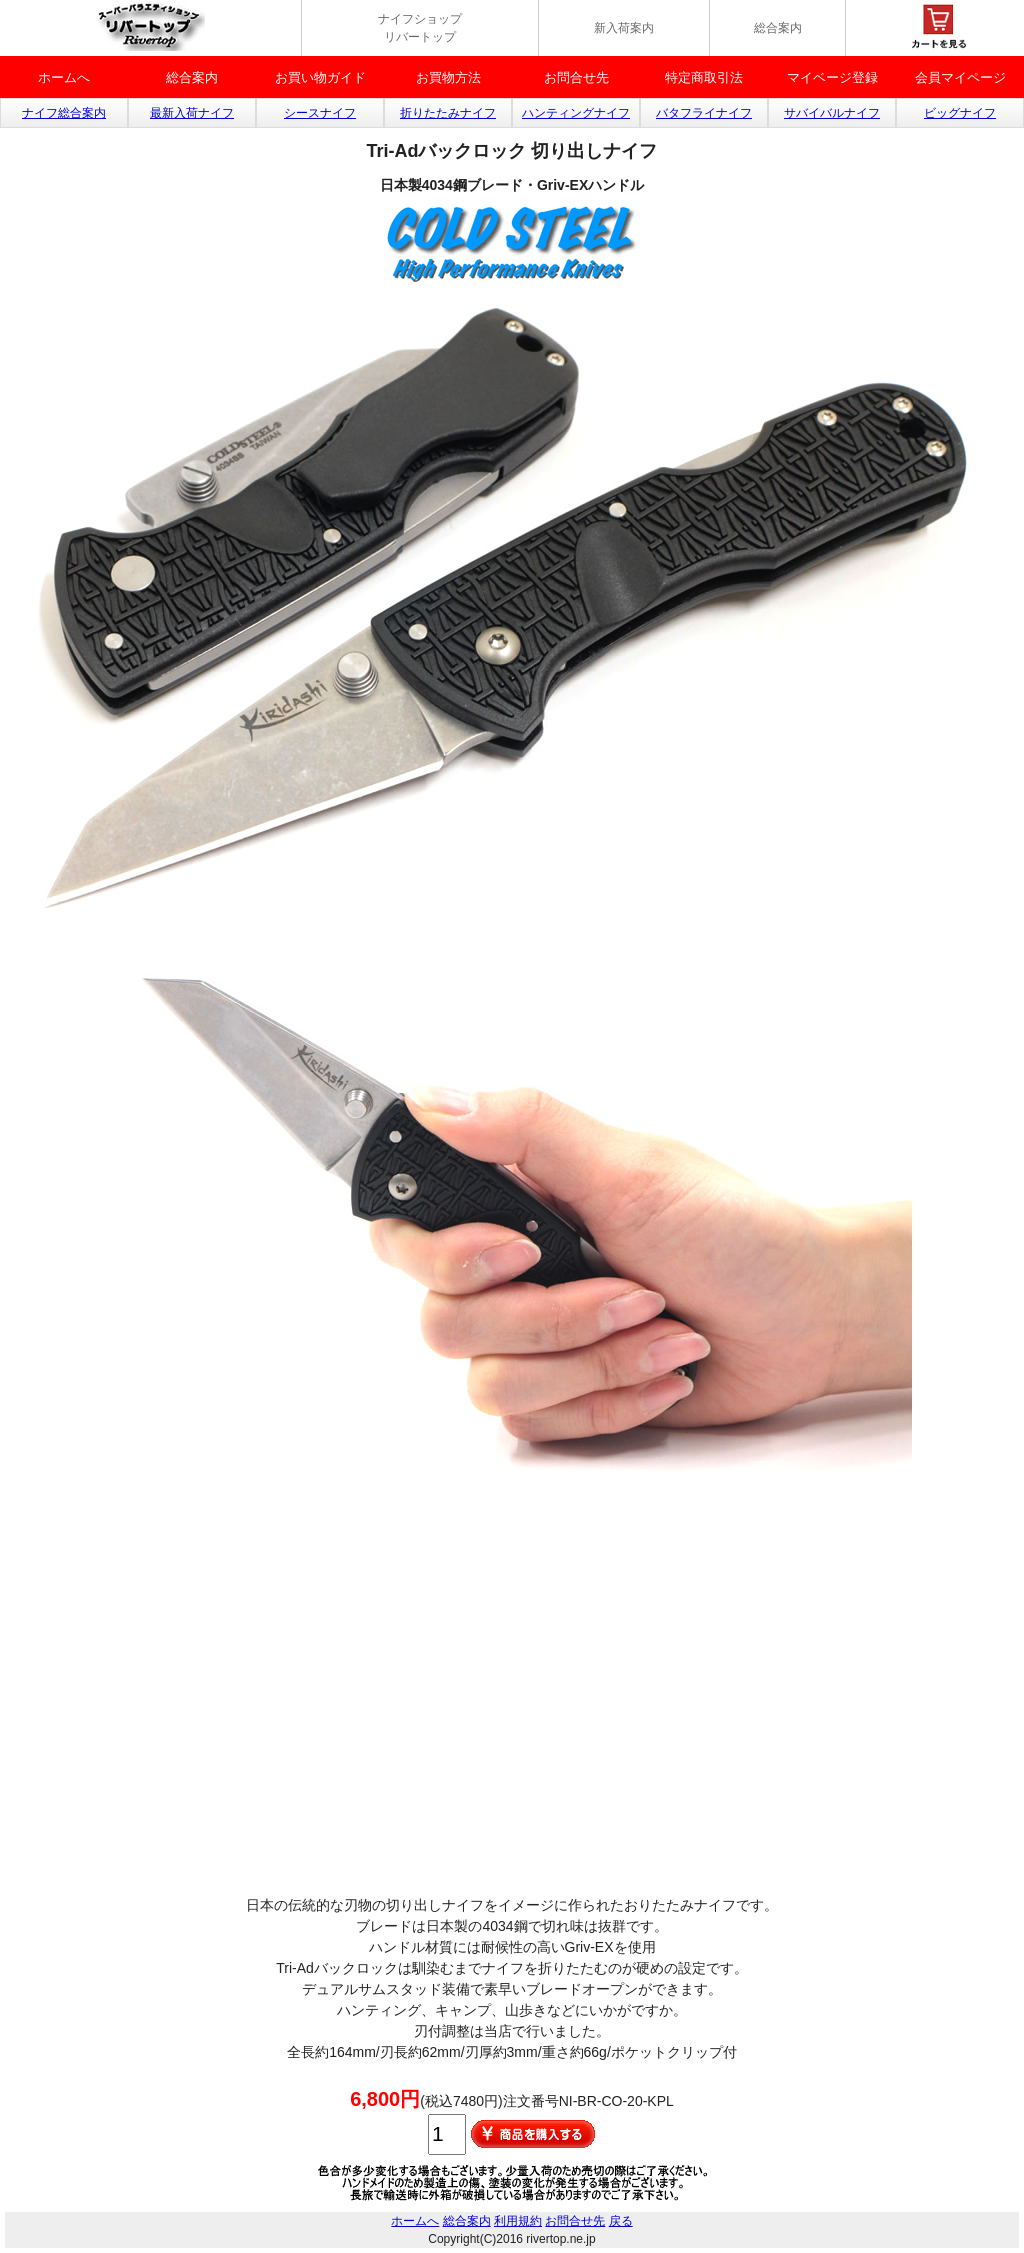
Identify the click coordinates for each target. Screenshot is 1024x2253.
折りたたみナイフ (448, 113)
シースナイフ (320, 113)
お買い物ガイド (320, 77)
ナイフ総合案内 (64, 113)
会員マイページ (960, 77)
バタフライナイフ (704, 113)
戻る (621, 2221)
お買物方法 (448, 77)
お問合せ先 (576, 77)
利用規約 (518, 2221)
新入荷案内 (624, 28)
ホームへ (64, 77)
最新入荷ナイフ (192, 113)
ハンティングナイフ (576, 113)
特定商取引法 (704, 77)
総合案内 (778, 28)
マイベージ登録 (832, 77)
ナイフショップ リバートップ (420, 28)
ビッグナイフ (960, 113)
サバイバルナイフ (832, 113)
